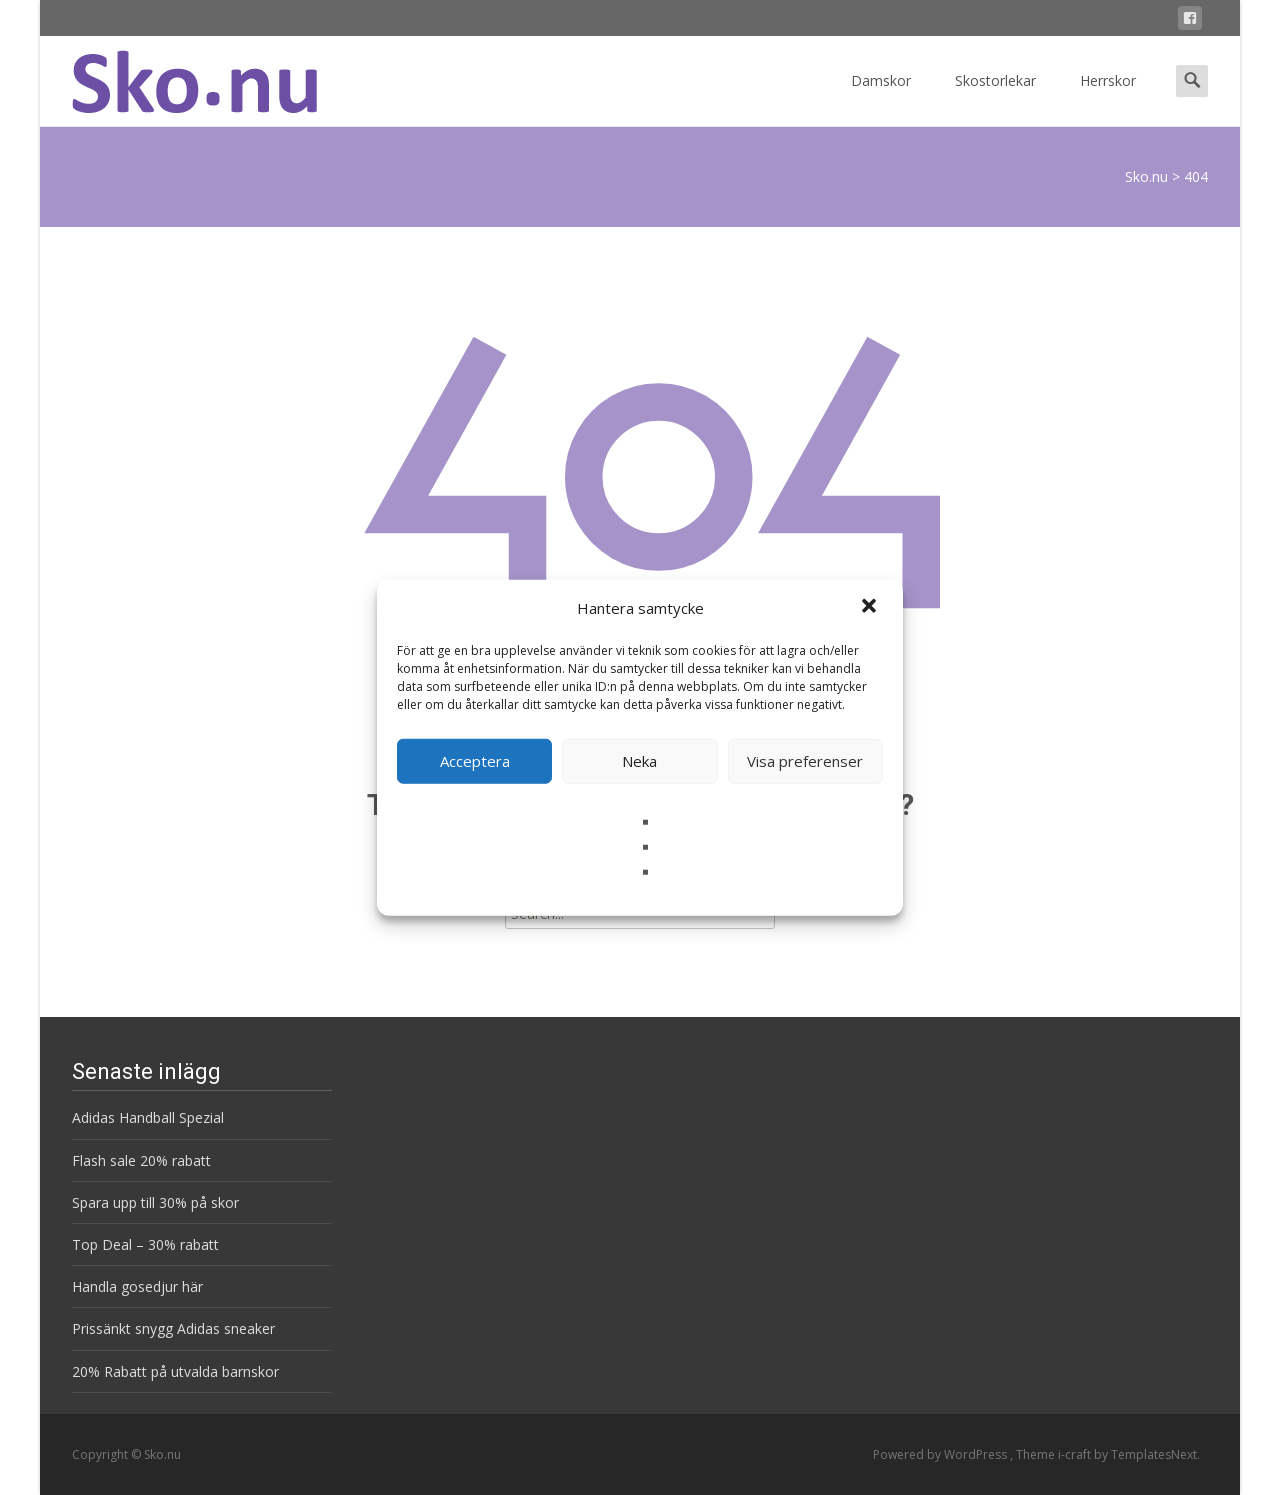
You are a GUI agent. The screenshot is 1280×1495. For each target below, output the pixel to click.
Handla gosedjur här (137, 1286)
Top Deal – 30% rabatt (145, 1244)
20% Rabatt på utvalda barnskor (175, 1371)
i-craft (1076, 1454)
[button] (871, 608)
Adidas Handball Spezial (148, 1117)
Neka (639, 761)
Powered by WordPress (941, 1454)
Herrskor (1108, 98)
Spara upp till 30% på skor (155, 1202)
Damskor (881, 98)
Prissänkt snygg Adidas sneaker (173, 1328)
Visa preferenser (805, 761)
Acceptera (475, 761)
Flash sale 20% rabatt (141, 1160)
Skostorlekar (995, 98)
